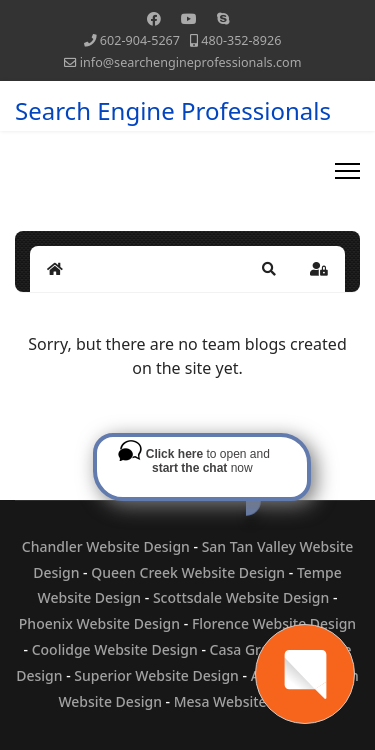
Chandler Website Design (106, 546)
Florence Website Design (274, 623)
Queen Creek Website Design (188, 572)
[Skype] (223, 18)
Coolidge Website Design (115, 649)
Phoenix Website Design (99, 623)
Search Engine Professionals (173, 111)
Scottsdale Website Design (241, 597)
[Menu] (347, 171)
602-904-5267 (140, 40)
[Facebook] (154, 18)
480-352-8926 (241, 40)
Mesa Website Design (245, 701)
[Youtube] (189, 18)
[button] (269, 269)
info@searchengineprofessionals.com (191, 62)
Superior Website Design (156, 675)
